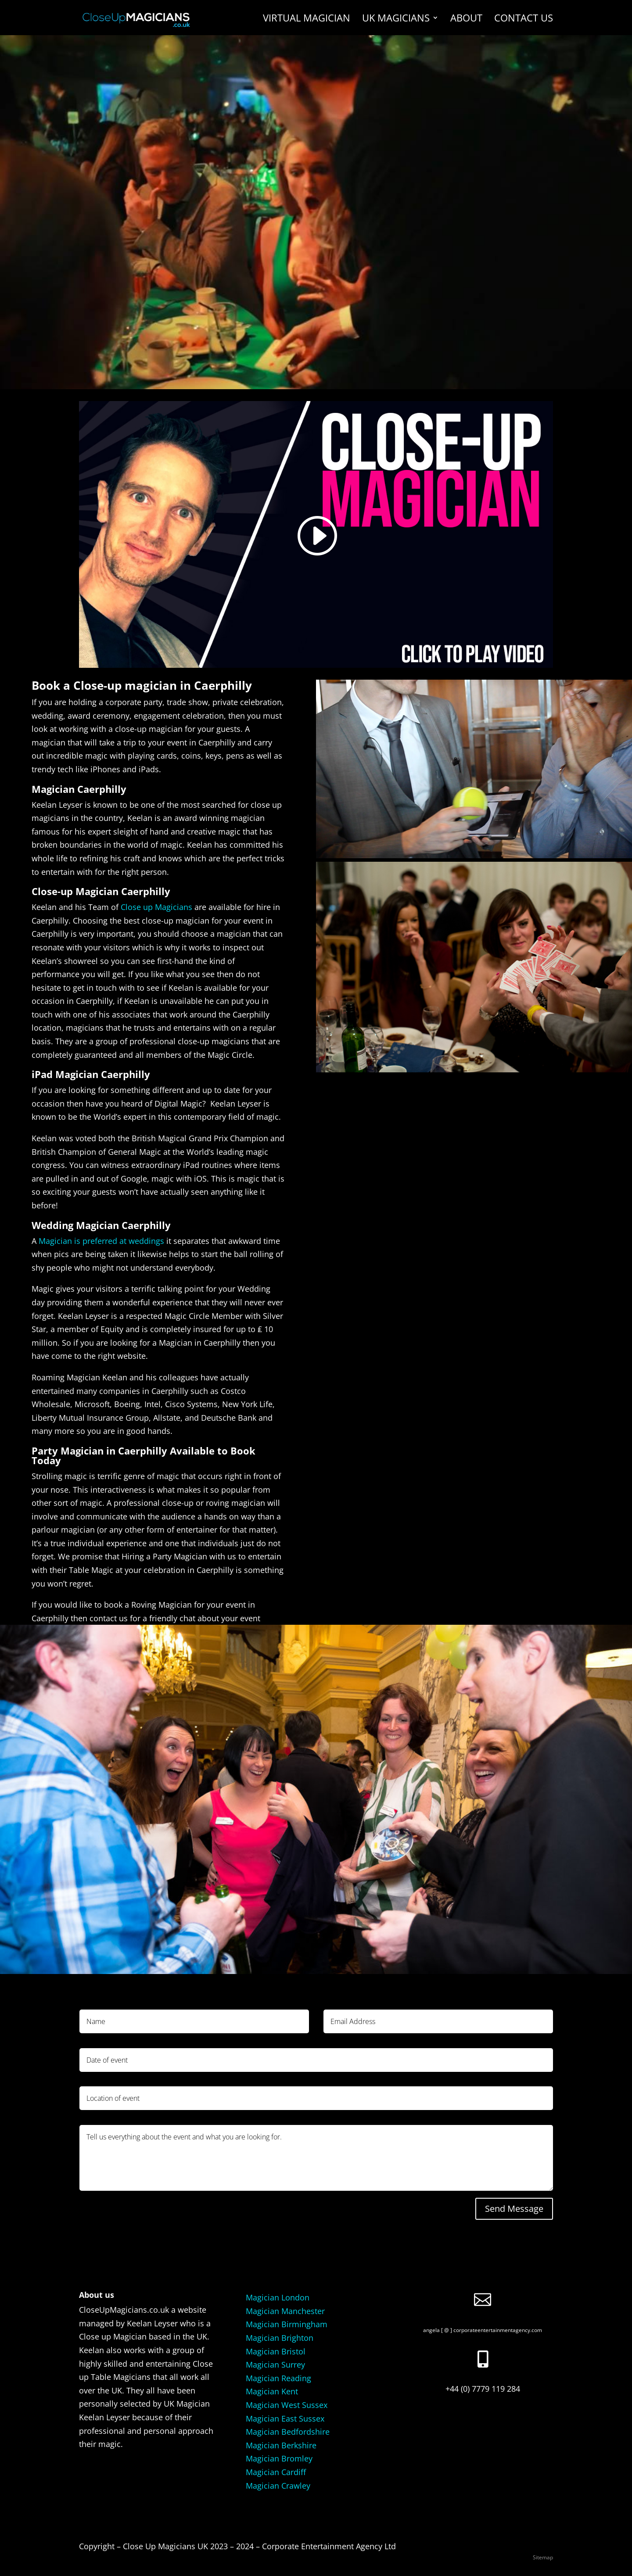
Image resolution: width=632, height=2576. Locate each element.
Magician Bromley (279, 2458)
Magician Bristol (275, 2351)
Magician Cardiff (276, 2472)
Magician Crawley (278, 2485)
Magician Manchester (285, 2311)
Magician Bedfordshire (288, 2431)
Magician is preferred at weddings (101, 1241)
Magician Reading (278, 2378)
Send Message (514, 2208)
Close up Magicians (156, 907)
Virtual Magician (306, 19)
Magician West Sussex (286, 2405)
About (466, 19)
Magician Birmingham (286, 2324)
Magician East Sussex (285, 2418)
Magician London (277, 2297)
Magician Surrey (275, 2364)
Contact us (523, 19)
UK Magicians (396, 19)
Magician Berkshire (281, 2445)
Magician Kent (272, 2391)
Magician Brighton (279, 2337)
